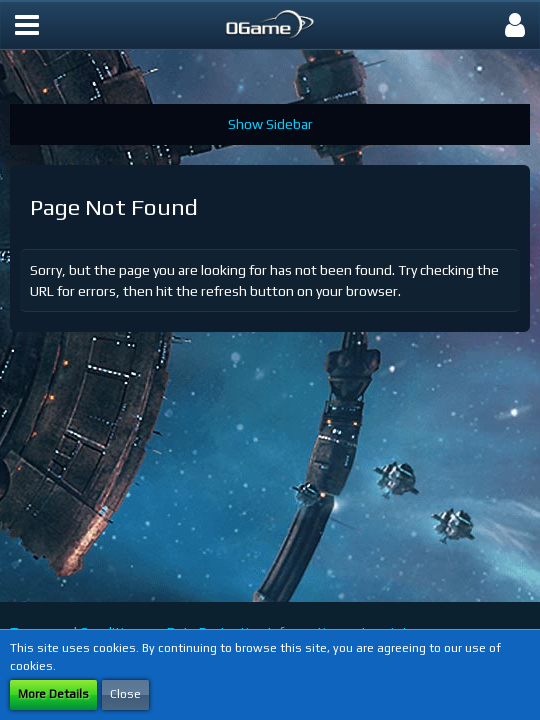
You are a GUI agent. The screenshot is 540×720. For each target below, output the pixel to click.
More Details (53, 694)
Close (125, 694)
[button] (27, 25)
